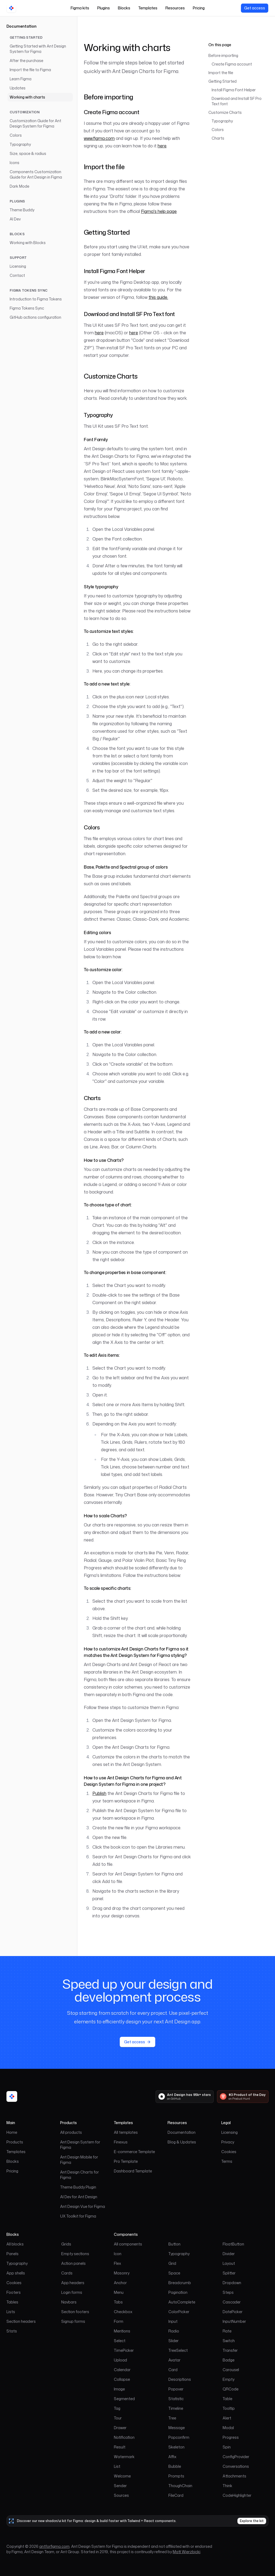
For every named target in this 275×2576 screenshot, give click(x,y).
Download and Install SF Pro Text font (237, 101)
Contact (17, 275)
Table (227, 2398)
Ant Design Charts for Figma (79, 2174)
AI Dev (15, 219)
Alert (227, 2418)
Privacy (227, 2142)
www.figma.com (99, 138)
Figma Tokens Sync (27, 308)
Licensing (18, 266)
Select (119, 2340)
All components (128, 2244)
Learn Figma (20, 78)
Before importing (223, 55)
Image (119, 2389)
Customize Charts (225, 112)
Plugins (103, 7)
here (162, 146)
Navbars (69, 2302)
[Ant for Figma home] (11, 2096)
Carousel (231, 2369)
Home (11, 2132)
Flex (117, 2263)
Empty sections (75, 2253)
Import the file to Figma (30, 69)
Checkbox (123, 2311)
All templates (126, 2132)
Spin (227, 2447)
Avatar (174, 2360)
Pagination (177, 2292)
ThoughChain (180, 2485)
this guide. (158, 297)
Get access (254, 7)
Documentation (21, 26)
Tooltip (229, 2408)
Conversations (236, 2466)
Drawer (120, 2427)
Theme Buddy (22, 209)
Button (174, 2244)
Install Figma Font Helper (234, 89)
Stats (11, 2331)
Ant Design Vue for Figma (82, 2206)
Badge (228, 2360)
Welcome (122, 2476)
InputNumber (234, 2321)
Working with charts (27, 97)
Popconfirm (178, 2437)
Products (14, 2142)
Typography (20, 144)
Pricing (199, 7)
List (117, 2466)
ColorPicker (178, 2311)
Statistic (176, 2398)
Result (119, 2447)
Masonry (121, 2273)
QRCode (230, 2389)
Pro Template (126, 2161)
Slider (173, 2340)
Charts (218, 138)
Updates (18, 87)
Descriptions (179, 2379)
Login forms (71, 2292)
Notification (124, 2437)
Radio (173, 2331)
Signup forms (73, 2321)
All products (71, 2132)
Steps (228, 2292)
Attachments (234, 2476)
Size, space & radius (28, 153)
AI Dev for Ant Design (78, 2196)
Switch (229, 2340)
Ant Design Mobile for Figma (79, 2159)
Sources (121, 2495)
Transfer (230, 2350)
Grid (172, 2263)
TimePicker (124, 2350)
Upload (120, 2360)
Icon (117, 2253)
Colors (16, 135)
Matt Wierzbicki (186, 2551)
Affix (172, 2456)
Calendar (122, 2369)
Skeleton (176, 2447)
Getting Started (222, 81)
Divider (229, 2253)
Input (173, 2321)
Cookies (228, 2151)
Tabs (118, 2302)
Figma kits (80, 7)
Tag (117, 2408)
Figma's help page (159, 211)
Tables (12, 2302)
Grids (66, 2244)
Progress (231, 2437)
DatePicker (233, 2311)
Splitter (229, 2273)
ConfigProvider (236, 2456)
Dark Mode (19, 186)
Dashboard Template (133, 2171)
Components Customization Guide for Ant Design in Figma (36, 174)
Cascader (232, 2302)
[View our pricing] (255, 8)
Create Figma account (232, 64)
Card (173, 2369)
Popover (175, 2389)
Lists (10, 2311)
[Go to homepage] (11, 8)
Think (227, 2485)
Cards (67, 2273)
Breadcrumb (179, 2282)
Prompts (176, 2476)
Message (176, 2427)
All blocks (15, 2244)
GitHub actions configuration (35, 317)
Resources (175, 7)
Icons (14, 162)
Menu (119, 2292)
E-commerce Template (134, 2151)
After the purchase (26, 60)
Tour (118, 2418)
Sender (120, 2485)
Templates (147, 7)
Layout (229, 2263)
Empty (228, 2379)
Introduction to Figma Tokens (36, 299)
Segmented (124, 2398)
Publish (99, 1793)
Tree (172, 2418)
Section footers (75, 2311)
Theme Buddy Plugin (78, 2187)
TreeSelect (178, 2350)
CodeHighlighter (237, 2495)
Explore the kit (252, 2521)
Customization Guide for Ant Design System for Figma (35, 123)
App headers (72, 2282)
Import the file (220, 72)
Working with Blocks (28, 242)
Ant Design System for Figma (80, 2144)
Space (174, 2273)
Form (118, 2321)
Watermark (124, 2456)
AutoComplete (181, 2302)
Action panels (73, 2263)
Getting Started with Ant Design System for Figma (38, 48)
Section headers (21, 2321)
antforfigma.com (54, 2546)
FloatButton (233, 2244)
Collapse (122, 2379)
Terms (226, 2161)
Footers (13, 2292)
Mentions (122, 2331)
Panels (12, 2253)
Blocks (124, 7)
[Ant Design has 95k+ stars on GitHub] (184, 2096)
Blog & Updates (182, 2142)
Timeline (175, 2408)
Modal (228, 2427)
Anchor (120, 2282)
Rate (227, 2331)
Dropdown (232, 2282)
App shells (15, 2273)
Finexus (121, 2142)
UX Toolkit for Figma (78, 2216)
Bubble (174, 2466)
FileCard (175, 2495)
